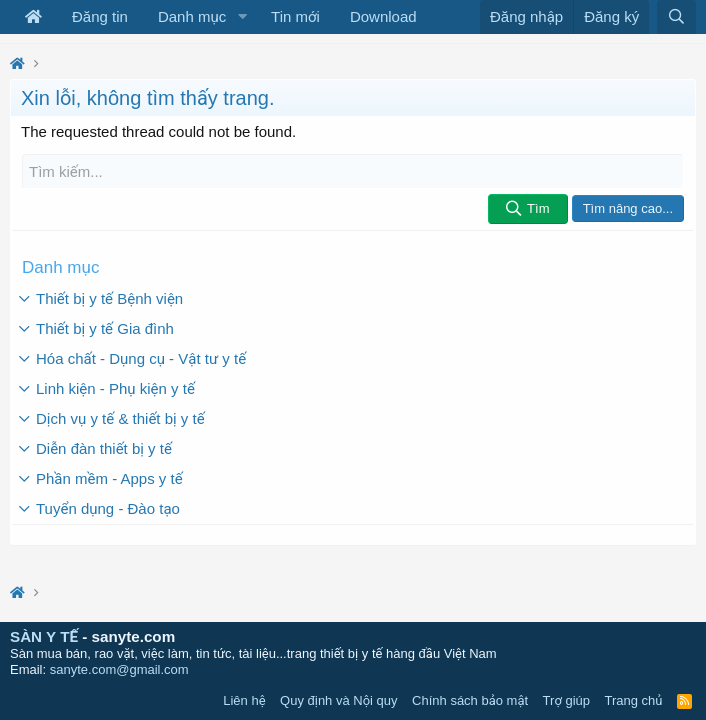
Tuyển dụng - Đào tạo (108, 508)
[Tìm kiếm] (353, 171)
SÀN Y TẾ (44, 636)
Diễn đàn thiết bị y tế (104, 448)
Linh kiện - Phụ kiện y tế (115, 388)
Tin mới (295, 16)
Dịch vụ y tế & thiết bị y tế (120, 418)
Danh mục (192, 16)
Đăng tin (100, 16)
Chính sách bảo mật (470, 700)
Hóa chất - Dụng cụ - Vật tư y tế (141, 358)
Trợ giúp (566, 700)
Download (383, 16)
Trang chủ (634, 700)
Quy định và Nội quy (339, 700)
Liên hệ (244, 700)
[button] (242, 17)
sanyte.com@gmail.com (119, 669)
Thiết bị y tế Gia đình (105, 328)
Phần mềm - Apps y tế (109, 478)
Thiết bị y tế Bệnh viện (109, 298)
